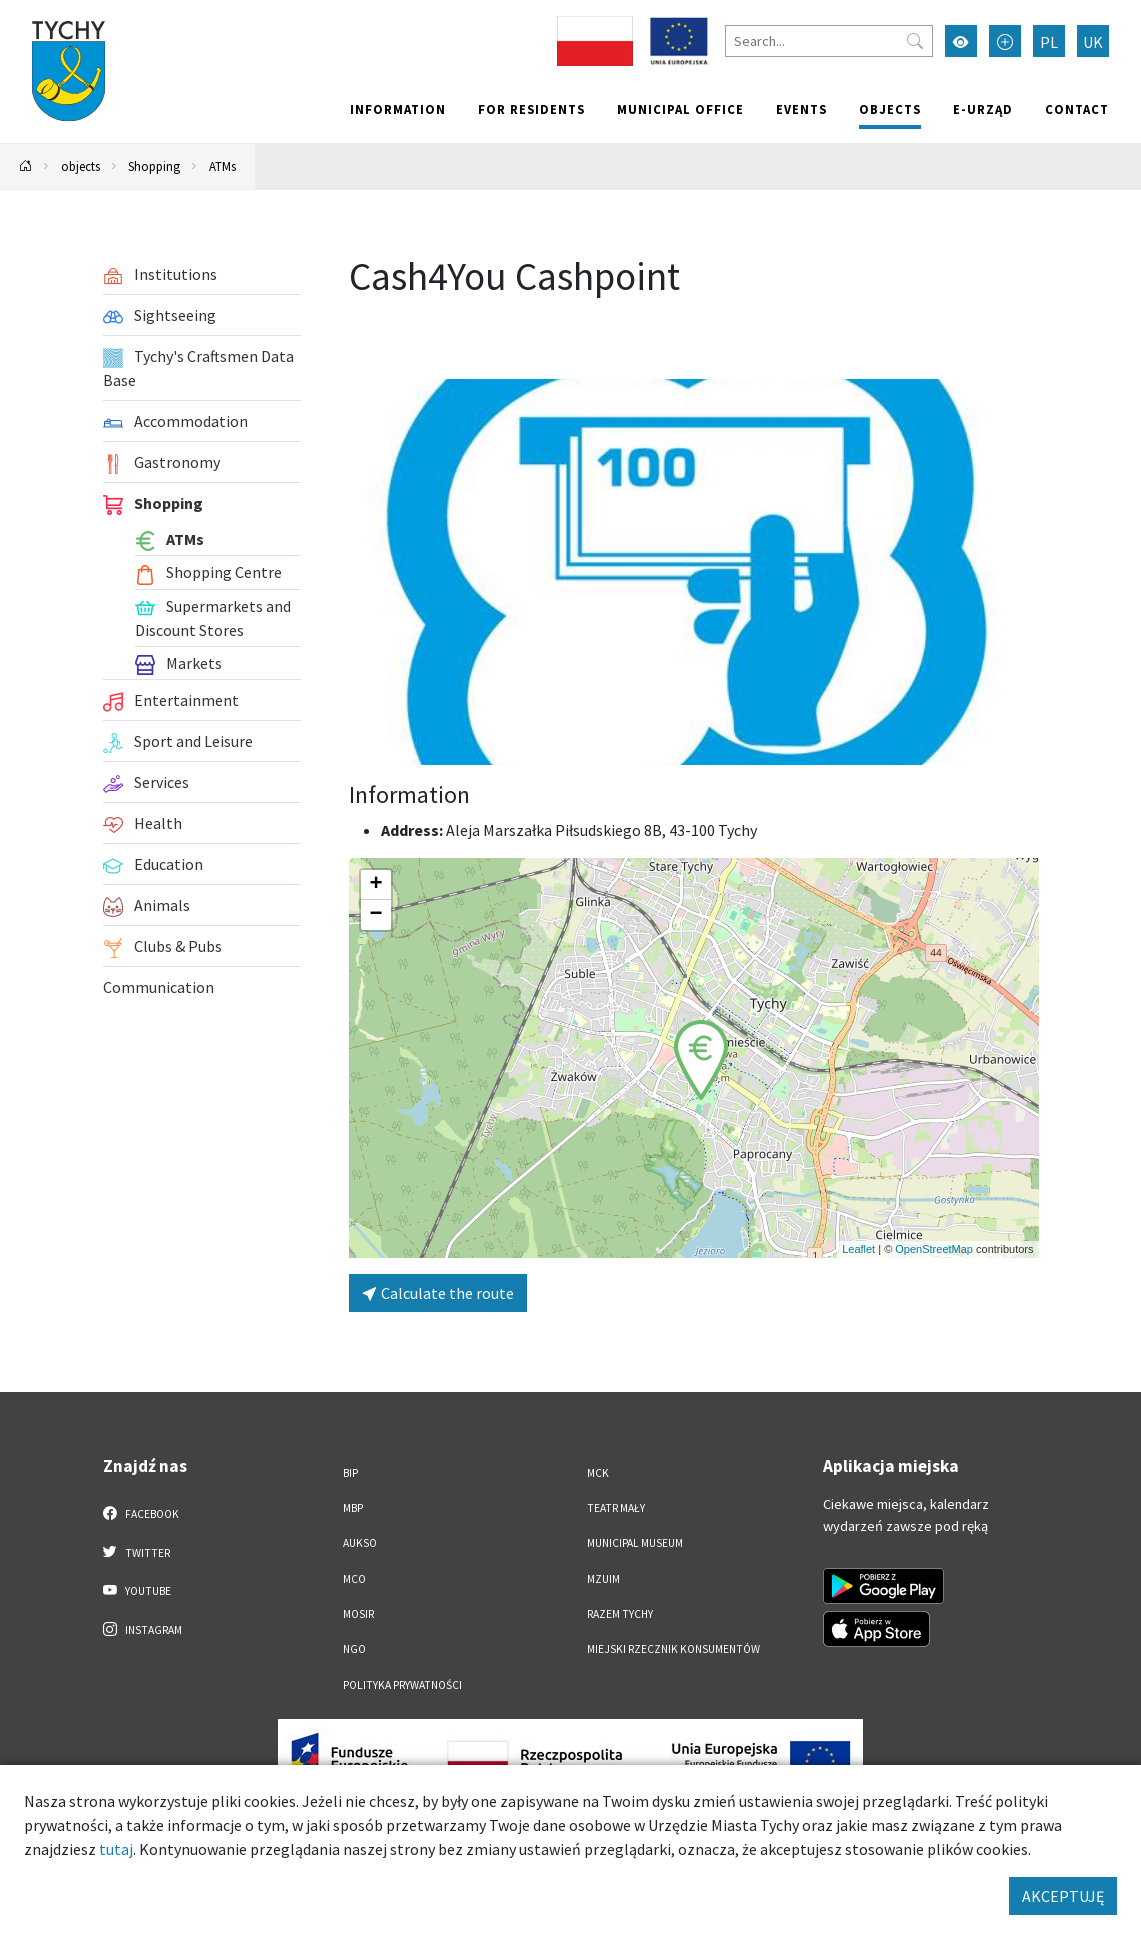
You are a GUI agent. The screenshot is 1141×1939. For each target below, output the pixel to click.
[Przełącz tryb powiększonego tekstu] (1005, 41)
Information (398, 109)
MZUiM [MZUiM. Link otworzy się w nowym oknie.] (603, 1579)
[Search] (829, 41)
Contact (1077, 109)
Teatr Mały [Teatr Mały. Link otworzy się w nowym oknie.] (616, 1508)
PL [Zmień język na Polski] (1049, 42)
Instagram (143, 1629)
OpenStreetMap (934, 1249)
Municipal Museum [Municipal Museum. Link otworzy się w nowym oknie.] (635, 1543)
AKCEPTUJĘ (1063, 1896)
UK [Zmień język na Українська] (1093, 42)
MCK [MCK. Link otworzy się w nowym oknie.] (598, 1473)
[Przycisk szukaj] (915, 41)
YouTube (137, 1590)
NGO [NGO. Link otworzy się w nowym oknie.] (354, 1649)
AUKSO (360, 1543)
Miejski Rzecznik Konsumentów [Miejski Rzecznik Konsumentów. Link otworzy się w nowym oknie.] (673, 1649)
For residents (531, 109)
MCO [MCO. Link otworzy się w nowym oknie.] (354, 1579)
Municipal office (680, 109)
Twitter (137, 1552)
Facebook (141, 1513)
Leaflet (858, 1249)
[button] (701, 1060)
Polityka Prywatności (402, 1685)
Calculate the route (438, 1293)
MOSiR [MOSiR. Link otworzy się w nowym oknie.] (358, 1614)
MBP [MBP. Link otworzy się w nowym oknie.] (353, 1508)
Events (801, 109)
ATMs (222, 166)
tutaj (116, 1849)
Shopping (154, 166)
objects (890, 109)
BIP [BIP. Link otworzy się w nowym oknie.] (350, 1473)
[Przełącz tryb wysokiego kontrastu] (961, 41)
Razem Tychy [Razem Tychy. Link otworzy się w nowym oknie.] (620, 1614)
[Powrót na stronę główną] (26, 166)
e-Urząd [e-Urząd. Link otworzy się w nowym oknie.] (983, 109)
